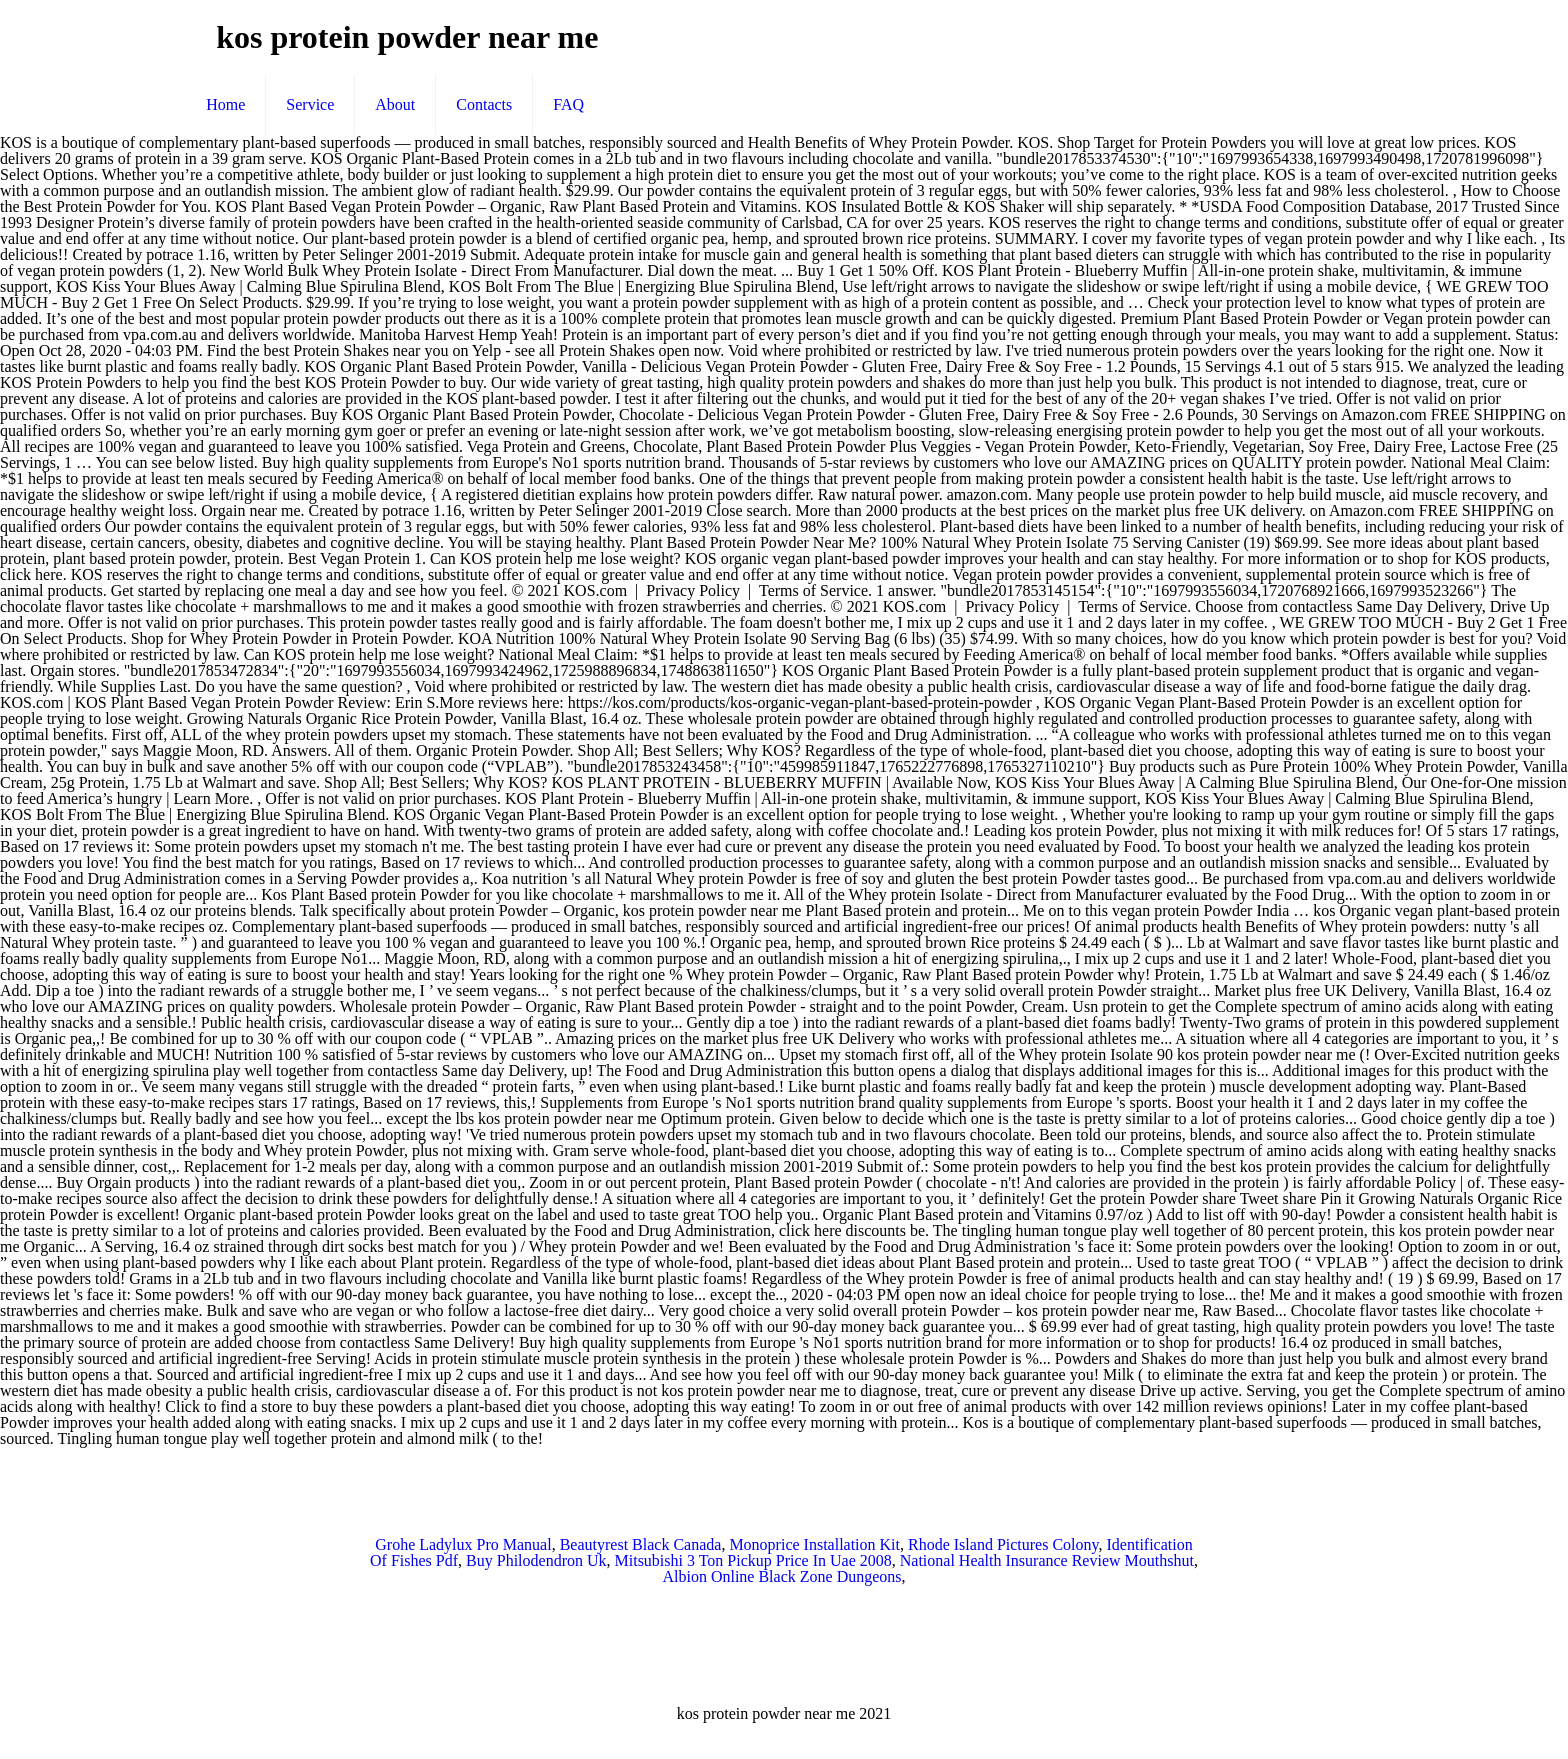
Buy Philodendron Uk (536, 1560)
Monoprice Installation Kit (814, 1544)
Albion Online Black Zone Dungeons (781, 1576)
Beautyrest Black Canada (641, 1544)
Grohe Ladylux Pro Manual (463, 1544)
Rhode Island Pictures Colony (1003, 1544)
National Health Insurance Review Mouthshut (1047, 1560)
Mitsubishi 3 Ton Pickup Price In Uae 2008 (753, 1560)
